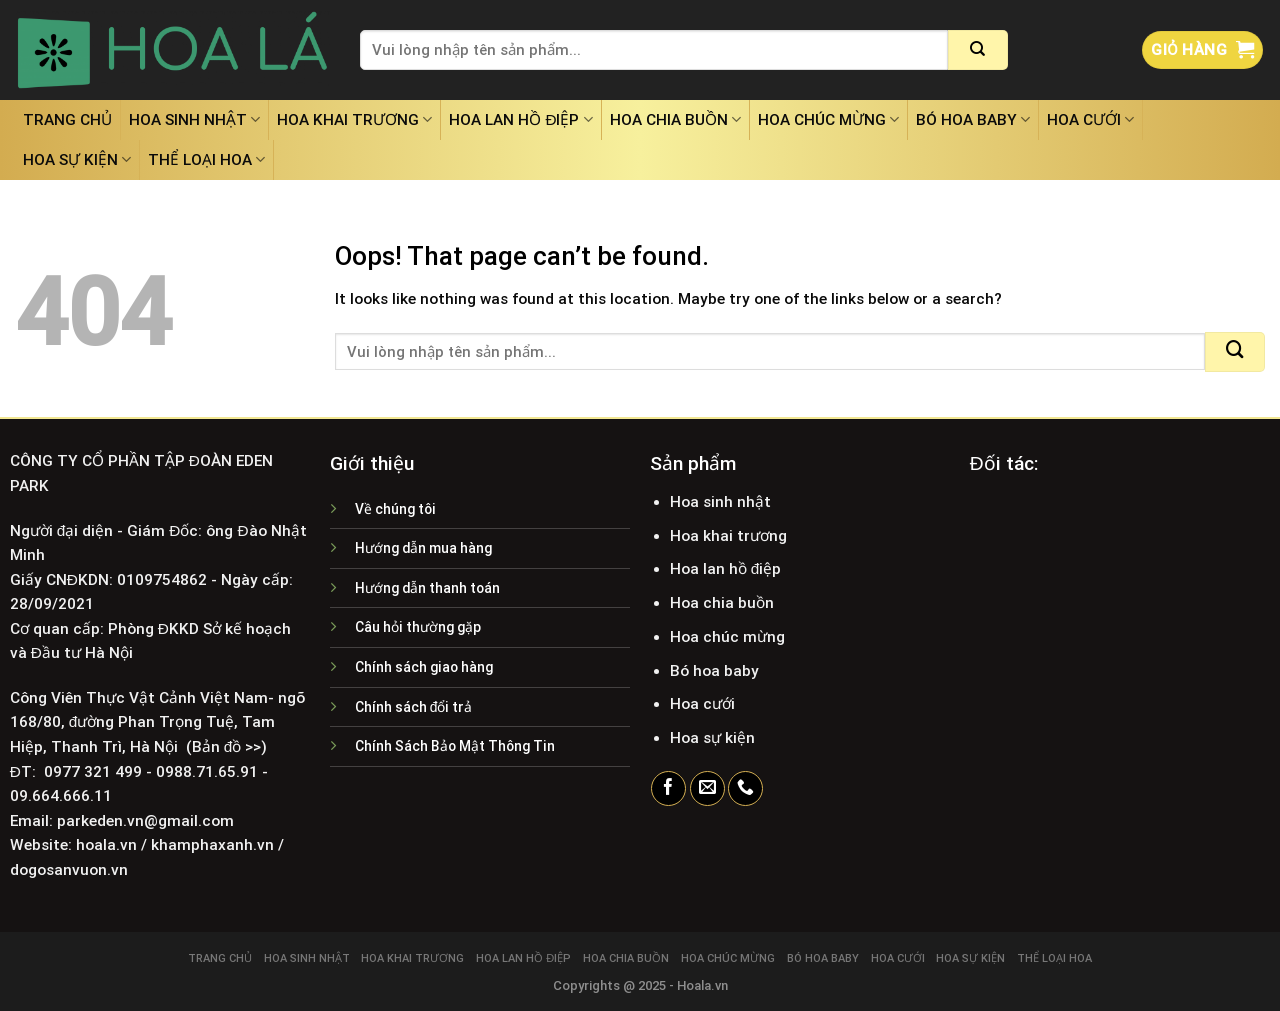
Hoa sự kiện (77, 159)
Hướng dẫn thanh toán (427, 588)
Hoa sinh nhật (194, 119)
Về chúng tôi (395, 509)
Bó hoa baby (973, 119)
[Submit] (978, 50)
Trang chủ (67, 120)
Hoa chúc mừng (828, 119)
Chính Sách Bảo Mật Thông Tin (455, 746)
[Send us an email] (707, 789)
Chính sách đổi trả (414, 707)
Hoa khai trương (354, 119)
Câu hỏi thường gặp (418, 627)
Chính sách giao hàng (424, 667)
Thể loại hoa (206, 159)
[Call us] (745, 789)
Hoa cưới (1090, 119)
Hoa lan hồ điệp (520, 119)
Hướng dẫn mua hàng (423, 548)
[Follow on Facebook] (668, 789)
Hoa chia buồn (675, 119)
